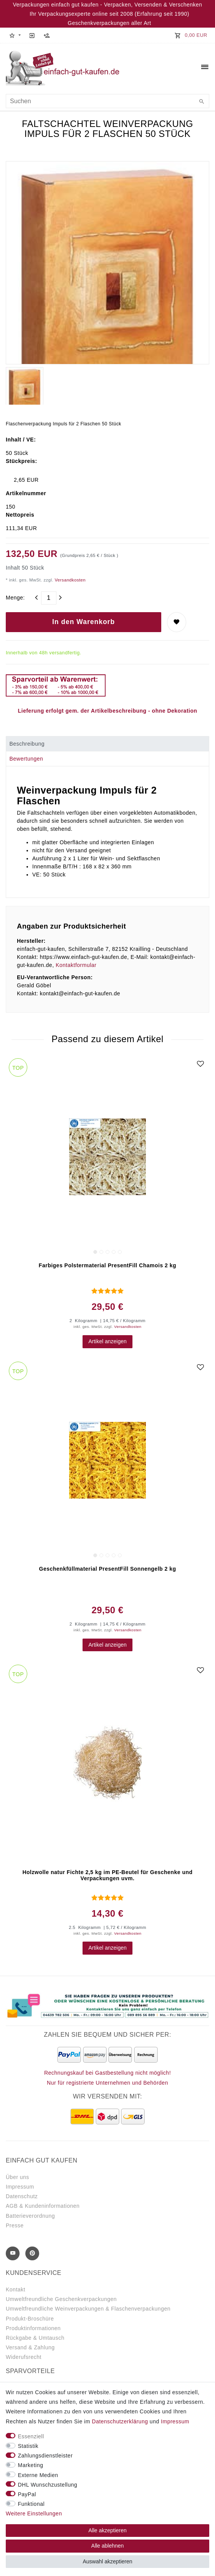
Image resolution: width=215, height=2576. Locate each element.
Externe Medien (38, 2475)
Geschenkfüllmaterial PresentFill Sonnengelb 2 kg (107, 1569)
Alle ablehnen (107, 2546)
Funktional (31, 2504)
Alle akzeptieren (107, 2530)
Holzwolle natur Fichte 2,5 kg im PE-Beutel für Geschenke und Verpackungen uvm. (107, 1875)
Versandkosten (69, 580)
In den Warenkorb (83, 622)
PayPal (27, 2494)
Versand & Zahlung (30, 2347)
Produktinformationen (33, 2328)
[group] (107, 1157)
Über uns (17, 2177)
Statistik (28, 2446)
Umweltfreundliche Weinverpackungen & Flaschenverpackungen (88, 2309)
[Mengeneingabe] (48, 597)
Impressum (20, 2187)
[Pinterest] (32, 2253)
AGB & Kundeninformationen (42, 2206)
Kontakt (15, 2289)
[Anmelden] (32, 35)
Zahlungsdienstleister (45, 2455)
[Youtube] (13, 2253)
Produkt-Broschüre (30, 2319)
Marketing (30, 2465)
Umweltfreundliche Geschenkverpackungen (61, 2299)
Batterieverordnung (30, 2216)
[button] (15, 35)
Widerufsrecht (23, 2357)
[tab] (107, 743)
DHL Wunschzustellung (48, 2485)
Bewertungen (26, 759)
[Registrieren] (46, 35)
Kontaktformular (76, 965)
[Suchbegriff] (107, 101)
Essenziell (31, 2436)
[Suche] (201, 102)
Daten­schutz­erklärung (120, 2421)
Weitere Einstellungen (34, 2513)
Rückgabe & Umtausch (35, 2338)
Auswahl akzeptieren (107, 2561)
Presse (15, 2225)
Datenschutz (22, 2196)
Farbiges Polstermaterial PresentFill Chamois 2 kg (107, 1265)
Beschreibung (27, 744)
